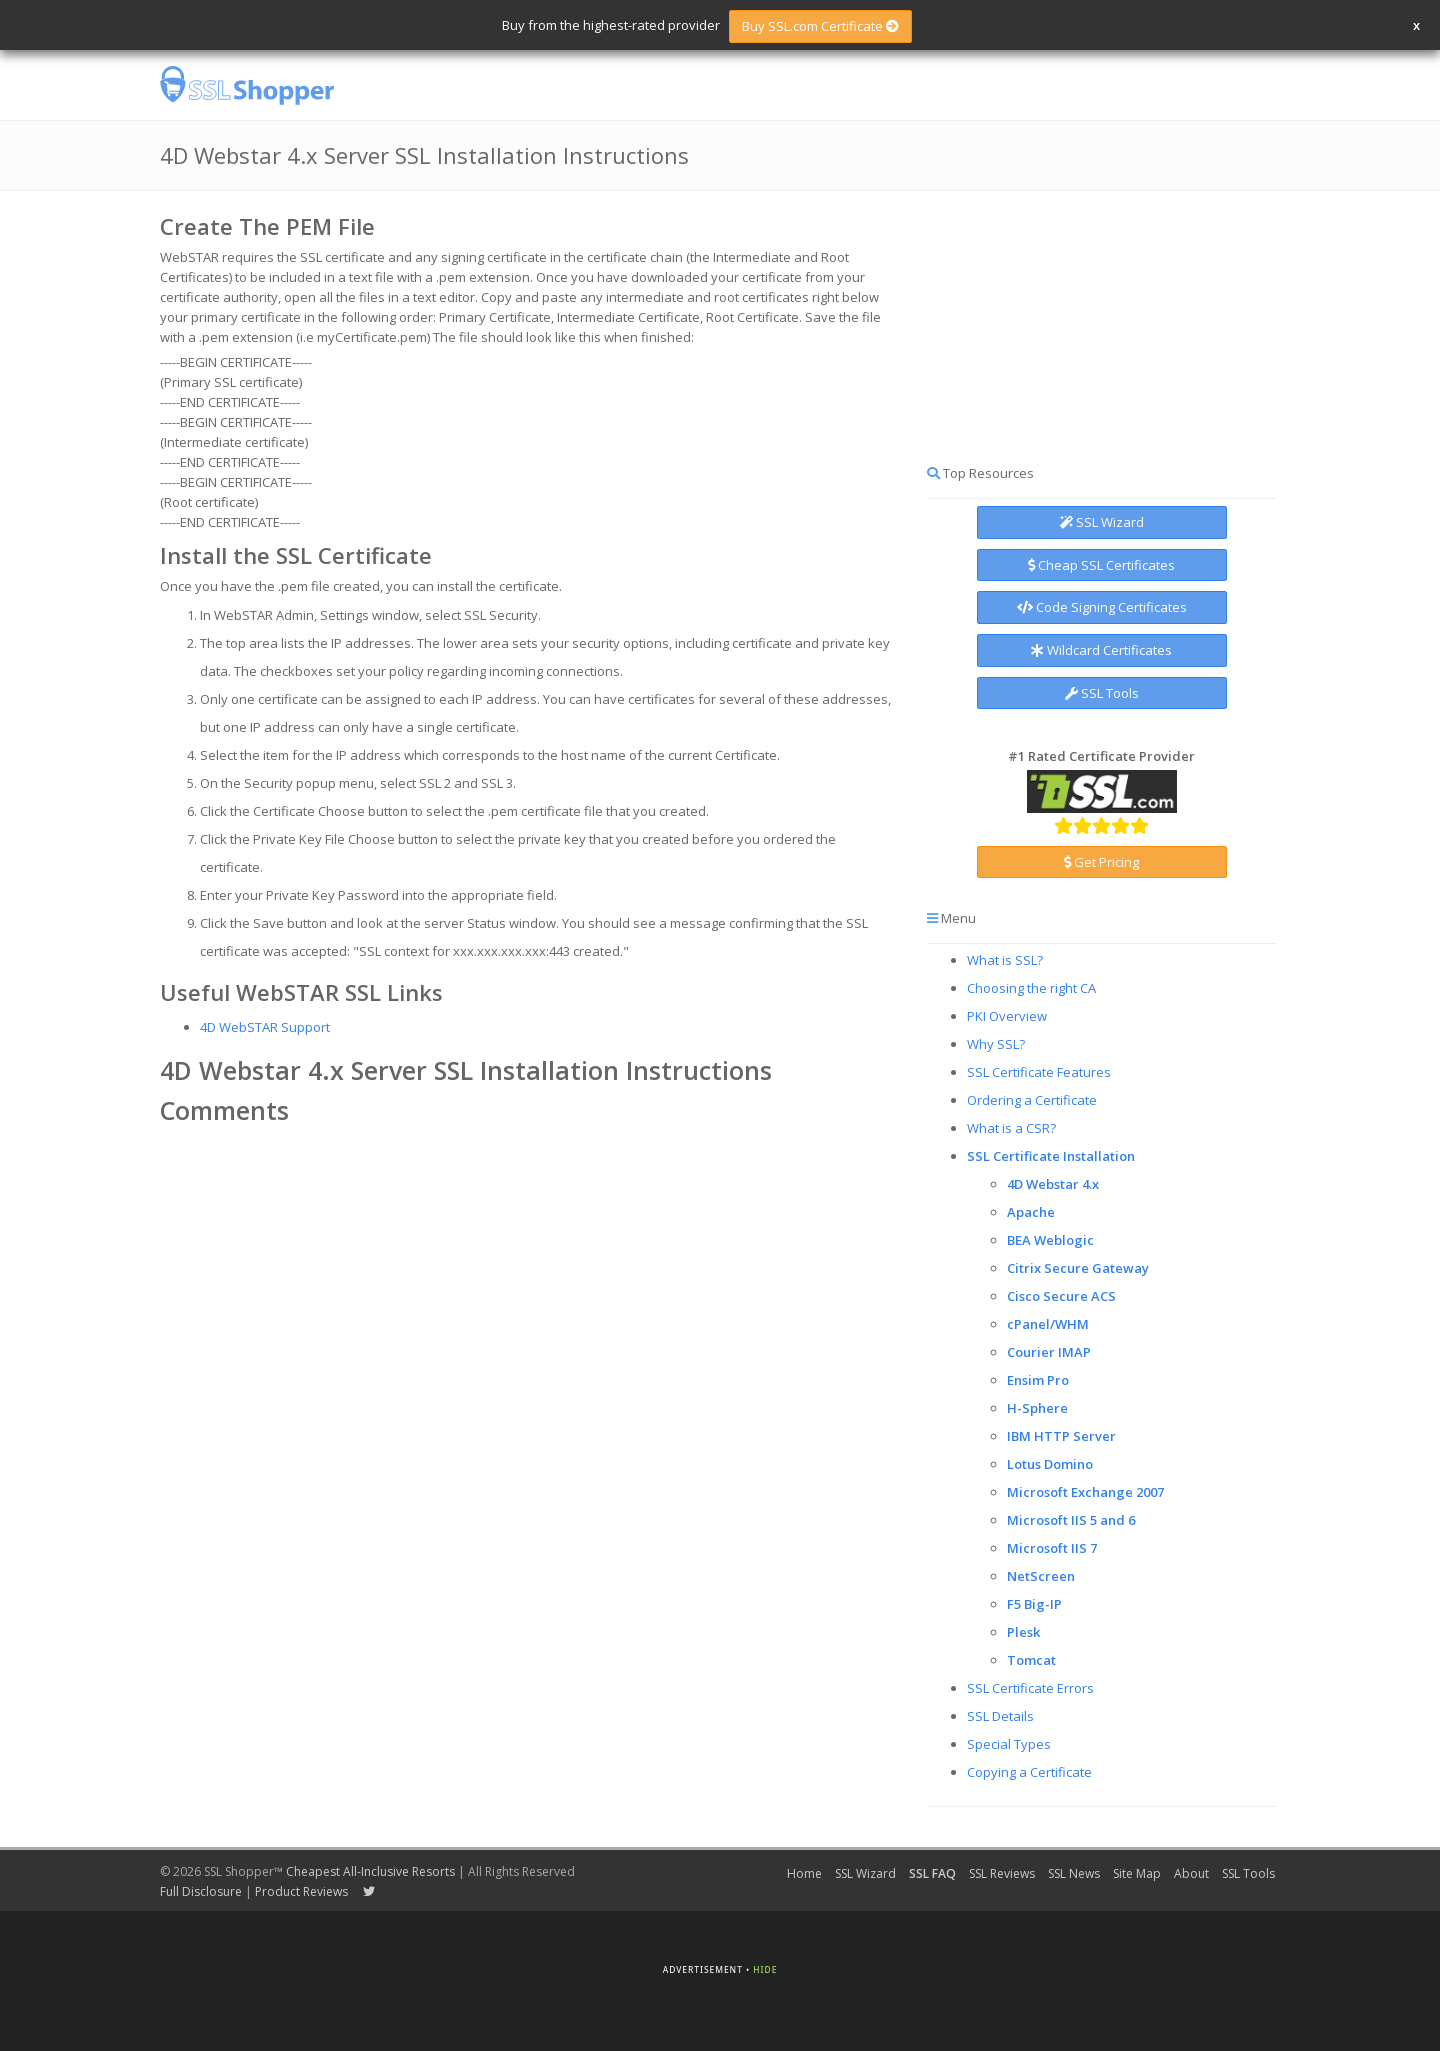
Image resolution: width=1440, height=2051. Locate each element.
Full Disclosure (201, 1891)
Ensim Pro (1038, 1380)
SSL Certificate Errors (1030, 1688)
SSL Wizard (1102, 522)
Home (804, 1873)
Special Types (1009, 1744)
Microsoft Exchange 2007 (1085, 1492)
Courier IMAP (1049, 1352)
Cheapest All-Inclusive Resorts (370, 1871)
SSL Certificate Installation (1051, 1156)
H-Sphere (1037, 1408)
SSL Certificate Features (1039, 1072)
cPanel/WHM (1048, 1324)
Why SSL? (996, 1044)
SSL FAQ (932, 1873)
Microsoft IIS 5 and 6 (1071, 1520)
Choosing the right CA (1031, 988)
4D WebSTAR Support (265, 1027)
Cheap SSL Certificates (1101, 565)
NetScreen (1041, 1576)
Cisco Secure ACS (1061, 1296)
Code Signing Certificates (1102, 607)
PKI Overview (1007, 1016)
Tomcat (1031, 1660)
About (1191, 1873)
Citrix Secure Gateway (1078, 1268)
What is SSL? (1005, 960)
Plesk (1023, 1632)
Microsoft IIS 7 (1052, 1548)
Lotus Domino (1050, 1464)
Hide (765, 1969)
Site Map (1137, 1873)
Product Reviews (301, 1891)
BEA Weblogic (1050, 1240)
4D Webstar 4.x (1053, 1184)
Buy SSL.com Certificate (820, 26)
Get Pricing (1101, 862)
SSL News (1074, 1873)
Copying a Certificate (1029, 1772)
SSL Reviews (1002, 1873)
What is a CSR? (1011, 1128)
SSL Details (1000, 1716)
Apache (1031, 1212)
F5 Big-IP (1034, 1604)
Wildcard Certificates (1101, 650)
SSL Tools (1102, 693)
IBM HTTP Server (1061, 1436)
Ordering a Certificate (1032, 1100)
